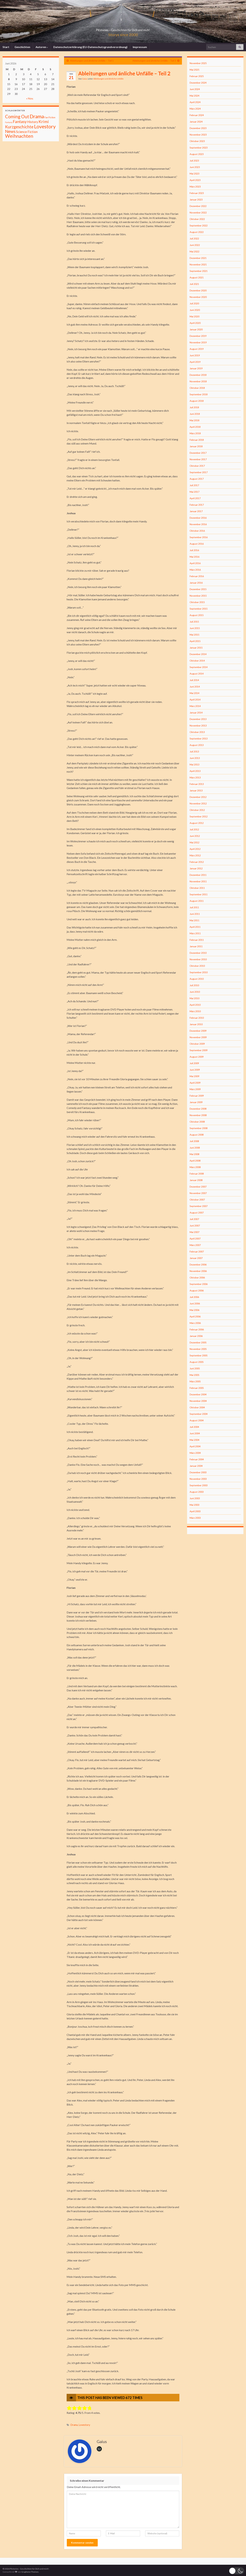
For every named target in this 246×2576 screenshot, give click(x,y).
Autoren (42, 47)
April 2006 (195, 1316)
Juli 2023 (194, 160)
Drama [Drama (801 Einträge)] (37, 116)
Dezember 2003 (198, 1472)
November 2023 (198, 134)
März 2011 (195, 933)
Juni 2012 (195, 835)
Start (6, 47)
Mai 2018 (194, 420)
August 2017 (197, 478)
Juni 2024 (195, 89)
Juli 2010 (194, 985)
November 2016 (198, 524)
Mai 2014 (194, 693)
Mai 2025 (194, 69)
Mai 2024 (194, 95)
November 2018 (198, 381)
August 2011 (197, 900)
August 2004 (197, 1420)
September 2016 (199, 537)
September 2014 (199, 667)
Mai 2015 (194, 634)
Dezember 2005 (198, 1342)
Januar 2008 (196, 1180)
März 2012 (195, 855)
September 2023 (199, 147)
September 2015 (199, 608)
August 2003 (197, 1491)
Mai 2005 (194, 1374)
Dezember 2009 (198, 1030)
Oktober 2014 (197, 660)
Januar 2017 (196, 511)
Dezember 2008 (198, 1108)
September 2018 (199, 394)
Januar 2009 (196, 1102)
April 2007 (195, 1238)
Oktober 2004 (197, 1407)
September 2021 (199, 270)
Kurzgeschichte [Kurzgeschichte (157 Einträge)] (19, 126)
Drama (74, 2424)
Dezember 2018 (198, 374)
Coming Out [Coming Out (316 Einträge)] (17, 116)
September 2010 (199, 972)
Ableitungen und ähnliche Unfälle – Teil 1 (92, 60)
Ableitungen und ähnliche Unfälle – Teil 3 (154, 60)
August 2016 (197, 543)
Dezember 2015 (198, 589)
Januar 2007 (196, 1258)
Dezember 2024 (198, 82)
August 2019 (197, 348)
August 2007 (197, 1212)
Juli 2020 (194, 303)
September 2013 (199, 738)
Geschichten (22, 47)
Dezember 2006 (198, 1264)
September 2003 (199, 1485)
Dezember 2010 (198, 952)
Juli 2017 (194, 485)
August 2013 (197, 745)
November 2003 (198, 1478)
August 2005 (197, 1361)
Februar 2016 (197, 576)
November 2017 (198, 459)
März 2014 (195, 706)
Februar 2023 (197, 193)
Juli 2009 (194, 1063)
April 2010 (195, 1004)
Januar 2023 (196, 199)
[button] (236, 2570)
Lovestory (84, 2424)
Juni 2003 (195, 1498)
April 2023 (195, 180)
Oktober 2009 (197, 1043)
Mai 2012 (194, 842)
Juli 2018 (194, 407)
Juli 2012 (194, 829)
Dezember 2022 (198, 206)
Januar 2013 (196, 790)
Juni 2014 (195, 686)
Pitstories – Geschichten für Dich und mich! (123, 29)
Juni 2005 (195, 1368)
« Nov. (29, 98)
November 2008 (198, 1115)
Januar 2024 (196, 121)
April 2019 (195, 361)
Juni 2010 (195, 991)
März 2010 (195, 1011)
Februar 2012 (197, 861)
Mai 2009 (194, 1076)
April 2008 (195, 1160)
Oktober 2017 (197, 465)
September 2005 (199, 1355)
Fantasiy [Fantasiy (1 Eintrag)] (8, 122)
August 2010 (197, 978)
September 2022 (199, 225)
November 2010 (198, 959)
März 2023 (195, 186)
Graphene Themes (30, 2572)
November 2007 (198, 1193)
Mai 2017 (194, 491)
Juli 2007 (194, 1219)
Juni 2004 (195, 1433)
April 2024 (195, 102)
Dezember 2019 (198, 335)
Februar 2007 (197, 1251)
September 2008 (199, 1128)
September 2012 (199, 816)
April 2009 (195, 1082)
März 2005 (195, 1381)
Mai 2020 (194, 316)
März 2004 (195, 1452)
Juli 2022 (194, 238)
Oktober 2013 (197, 732)
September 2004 (199, 1413)
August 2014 (197, 673)
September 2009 (199, 1050)
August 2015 (197, 615)
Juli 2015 (194, 621)
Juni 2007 (195, 1225)
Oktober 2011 (197, 887)
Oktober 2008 (197, 1121)
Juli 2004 (194, 1426)
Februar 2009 (197, 1095)
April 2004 (195, 1446)
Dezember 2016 (198, 517)
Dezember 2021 (198, 258)
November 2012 (198, 803)
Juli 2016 (194, 550)
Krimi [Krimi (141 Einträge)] (44, 121)
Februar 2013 (197, 784)
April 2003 (195, 1511)
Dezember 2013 (198, 719)
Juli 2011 (194, 907)
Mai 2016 (194, 556)
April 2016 (195, 563)
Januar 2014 (196, 712)
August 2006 (197, 1290)
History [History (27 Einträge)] (32, 122)
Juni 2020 (195, 309)
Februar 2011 (197, 939)
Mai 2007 (194, 1232)
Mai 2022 (194, 251)
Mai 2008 (194, 1154)
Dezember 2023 (198, 128)
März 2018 (195, 433)
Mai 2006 (194, 1310)
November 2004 (198, 1400)
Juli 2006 (194, 1297)
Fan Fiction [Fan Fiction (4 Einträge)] (49, 117)
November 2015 (198, 595)
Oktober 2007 (197, 1199)
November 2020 (198, 296)
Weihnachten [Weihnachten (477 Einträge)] (19, 136)
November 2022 (198, 212)
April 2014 (195, 699)
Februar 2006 (197, 1329)
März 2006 (195, 1322)
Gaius (84, 78)
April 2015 (195, 641)
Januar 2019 (196, 368)
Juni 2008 (195, 1147)
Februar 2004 (197, 1459)
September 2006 (199, 1284)
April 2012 (195, 848)
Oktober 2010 (197, 965)
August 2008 (197, 1134)
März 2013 (195, 777)
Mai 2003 (194, 1504)
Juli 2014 (194, 680)
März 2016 (195, 569)
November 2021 (198, 264)
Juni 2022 (195, 245)
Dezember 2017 (198, 452)
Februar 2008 (197, 1173)
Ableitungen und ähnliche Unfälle (108, 78)
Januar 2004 (196, 1465)
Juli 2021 (194, 283)
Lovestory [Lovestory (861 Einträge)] (45, 126)
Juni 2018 (195, 413)
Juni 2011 (195, 913)
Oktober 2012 (197, 809)
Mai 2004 (194, 1439)
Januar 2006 (196, 1335)
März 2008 (195, 1167)
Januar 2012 (196, 868)
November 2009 (198, 1037)
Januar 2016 (196, 582)
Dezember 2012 (198, 796)
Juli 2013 (194, 751)
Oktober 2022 (197, 219)
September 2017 (199, 472)
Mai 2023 (194, 173)
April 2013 (195, 771)
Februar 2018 (197, 439)
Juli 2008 (194, 1141)
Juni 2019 (195, 355)
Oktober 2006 (197, 1277)
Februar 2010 (197, 1017)
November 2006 (198, 1271)
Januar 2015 (196, 647)
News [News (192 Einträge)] (10, 131)
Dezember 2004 (198, 1394)
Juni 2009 (195, 1069)
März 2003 (195, 1517)
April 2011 (195, 926)
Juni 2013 (195, 758)
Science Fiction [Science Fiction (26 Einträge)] (27, 132)
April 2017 (195, 498)
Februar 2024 (197, 115)
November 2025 (198, 63)
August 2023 (197, 154)
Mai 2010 (194, 998)
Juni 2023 (195, 167)
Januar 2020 (196, 329)
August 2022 (197, 232)
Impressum (140, 47)
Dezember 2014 (198, 654)
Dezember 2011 (198, 874)
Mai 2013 (194, 764)
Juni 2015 (195, 628)
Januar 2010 (196, 1024)
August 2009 (197, 1056)
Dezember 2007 (198, 1186)
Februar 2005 (197, 1387)
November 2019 (198, 342)
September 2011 (199, 894)
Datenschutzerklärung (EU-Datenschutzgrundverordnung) (90, 47)
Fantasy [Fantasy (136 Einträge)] (20, 121)
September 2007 (199, 1206)
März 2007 (195, 1245)
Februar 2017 (197, 504)
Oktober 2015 (197, 602)
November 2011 (198, 881)
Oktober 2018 (197, 387)
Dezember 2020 (198, 290)
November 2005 (198, 1348)
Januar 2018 (196, 446)
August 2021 (197, 277)
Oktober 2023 (197, 141)
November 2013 (198, 725)
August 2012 (197, 822)
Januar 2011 (196, 946)
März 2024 (195, 108)
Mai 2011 (194, 920)
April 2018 (195, 426)
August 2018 (197, 400)
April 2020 (195, 322)
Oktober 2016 (197, 530)
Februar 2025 (197, 76)
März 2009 (195, 1089)
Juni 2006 (195, 1303)
